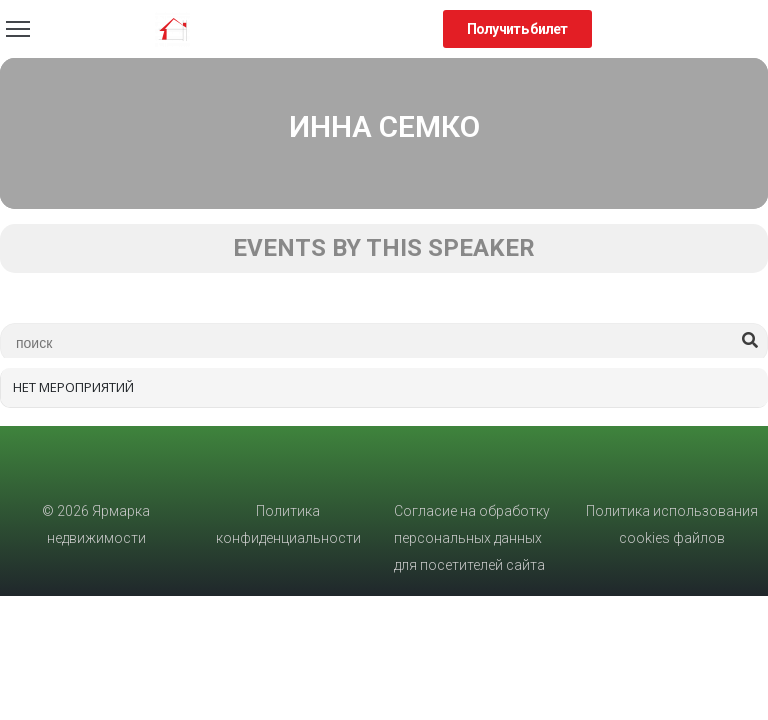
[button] (517, 29)
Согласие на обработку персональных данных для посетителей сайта (472, 538)
